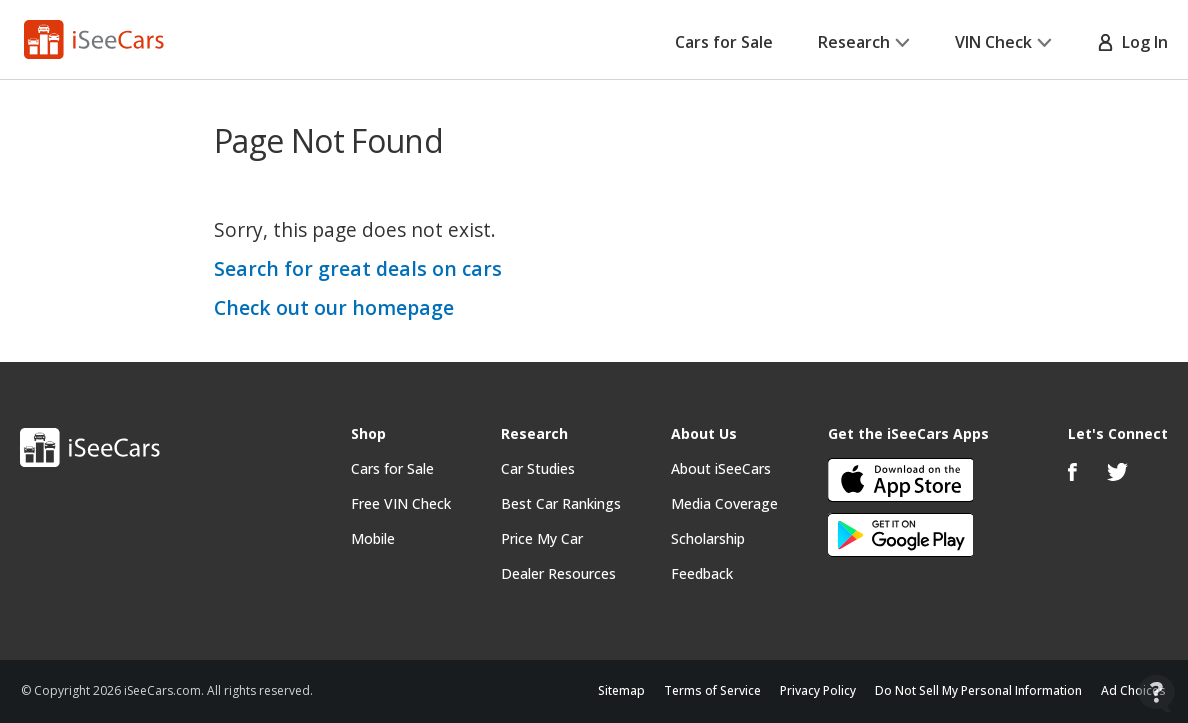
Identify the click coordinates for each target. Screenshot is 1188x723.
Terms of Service (712, 690)
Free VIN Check (401, 503)
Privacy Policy (818, 690)
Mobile (373, 538)
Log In (1132, 42)
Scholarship (708, 538)
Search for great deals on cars (358, 268)
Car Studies (538, 468)
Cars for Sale (724, 42)
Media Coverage (724, 503)
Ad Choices (1133, 690)
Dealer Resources (558, 573)
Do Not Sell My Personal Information (978, 690)
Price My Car (542, 538)
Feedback (702, 573)
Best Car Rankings (561, 503)
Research (864, 42)
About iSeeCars (721, 468)
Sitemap (621, 690)
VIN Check (1003, 42)
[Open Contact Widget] (1156, 693)
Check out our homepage (334, 307)
